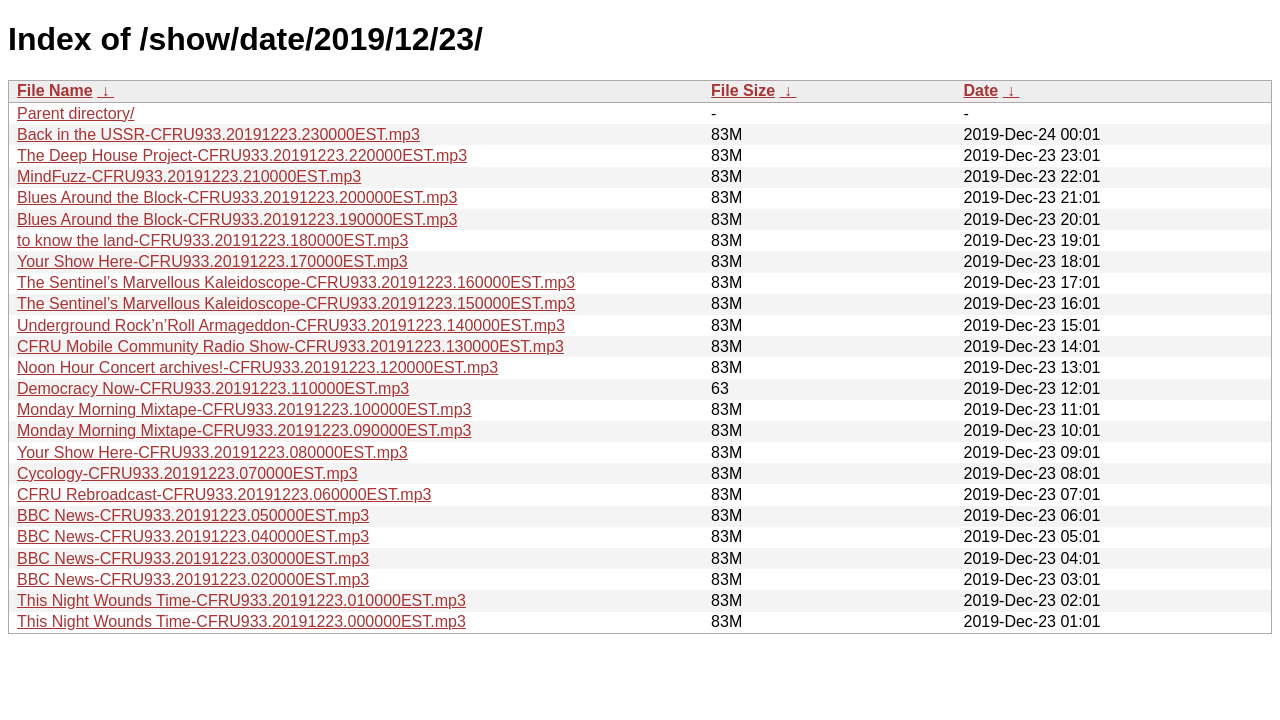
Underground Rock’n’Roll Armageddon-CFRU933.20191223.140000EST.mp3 (291, 325)
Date (980, 90)
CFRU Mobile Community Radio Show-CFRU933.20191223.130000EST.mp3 (290, 346)
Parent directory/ (75, 113)
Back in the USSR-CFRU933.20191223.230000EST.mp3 (218, 134)
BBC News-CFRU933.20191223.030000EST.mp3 (193, 558)
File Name (55, 90)
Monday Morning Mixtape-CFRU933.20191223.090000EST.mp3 (244, 430)
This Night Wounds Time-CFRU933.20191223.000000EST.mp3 (241, 621)
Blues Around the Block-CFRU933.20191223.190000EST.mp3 (237, 219)
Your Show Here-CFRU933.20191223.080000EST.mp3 (212, 452)
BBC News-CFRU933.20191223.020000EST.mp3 (193, 579)
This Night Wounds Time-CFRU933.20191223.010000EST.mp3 (241, 600)
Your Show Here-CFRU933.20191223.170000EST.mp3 (212, 261)
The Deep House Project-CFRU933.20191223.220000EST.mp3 (242, 155)
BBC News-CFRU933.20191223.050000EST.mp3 (193, 515)
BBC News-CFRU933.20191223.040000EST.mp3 (193, 536)
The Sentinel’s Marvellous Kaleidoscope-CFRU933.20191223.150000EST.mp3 (296, 303)
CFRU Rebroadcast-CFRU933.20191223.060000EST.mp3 (224, 494)
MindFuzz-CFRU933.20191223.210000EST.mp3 (189, 176)
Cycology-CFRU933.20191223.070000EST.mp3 (187, 473)
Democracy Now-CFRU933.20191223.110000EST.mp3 (213, 388)
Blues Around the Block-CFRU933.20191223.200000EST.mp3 (237, 197)
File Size (743, 90)
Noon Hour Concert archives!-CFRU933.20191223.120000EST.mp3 (257, 367)
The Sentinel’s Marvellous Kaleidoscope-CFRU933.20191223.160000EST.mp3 (296, 282)
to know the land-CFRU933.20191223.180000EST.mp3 (212, 240)
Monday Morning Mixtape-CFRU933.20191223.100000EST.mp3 (244, 409)
